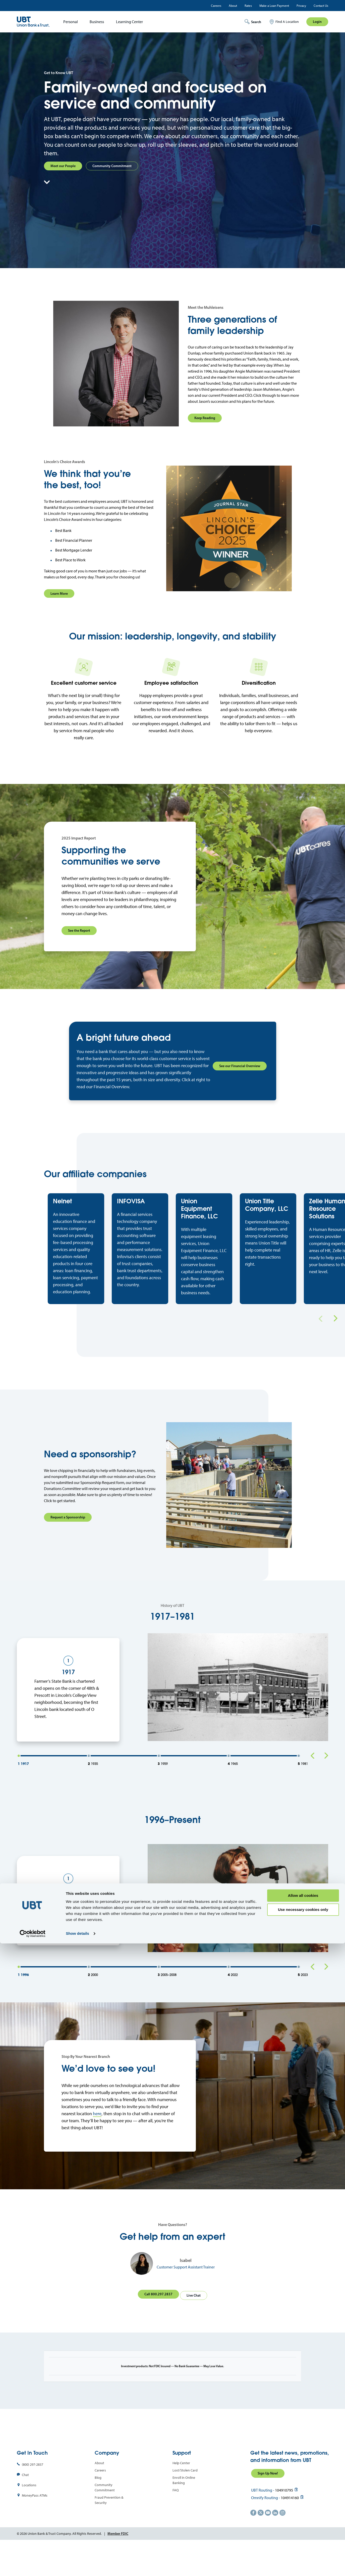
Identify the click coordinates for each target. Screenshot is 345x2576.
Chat (25, 2507)
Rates (248, 6)
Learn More (59, 593)
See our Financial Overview (239, 1066)
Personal (70, 21)
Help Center (181, 2495)
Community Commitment (112, 166)
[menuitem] (69, 21)
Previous (313, 1787)
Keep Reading (204, 418)
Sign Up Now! (268, 2505)
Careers (216, 6)
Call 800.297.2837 (157, 2327)
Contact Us (321, 6)
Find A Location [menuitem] (287, 22)
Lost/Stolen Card (185, 2502)
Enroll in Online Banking (183, 2512)
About (233, 6)
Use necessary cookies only (303, 2542)
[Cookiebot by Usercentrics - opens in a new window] (32, 2566)
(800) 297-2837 (32, 2496)
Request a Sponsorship (67, 1551)
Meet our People (63, 166)
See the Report (79, 930)
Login (317, 21)
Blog (98, 2509)
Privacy (301, 6)
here (97, 2148)
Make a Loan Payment (274, 6)
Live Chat (195, 2327)
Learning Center (129, 21)
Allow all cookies (303, 2528)
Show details (77, 2566)
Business (97, 21)
